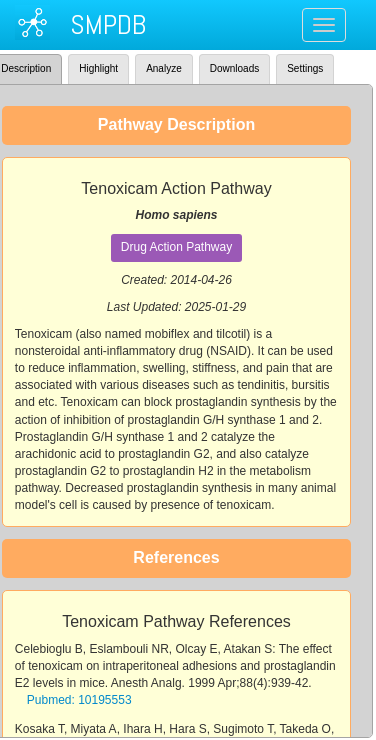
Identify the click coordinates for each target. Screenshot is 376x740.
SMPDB (108, 24)
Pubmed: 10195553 (79, 700)
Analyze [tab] (164, 68)
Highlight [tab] (98, 68)
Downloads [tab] (234, 68)
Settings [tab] (305, 68)
